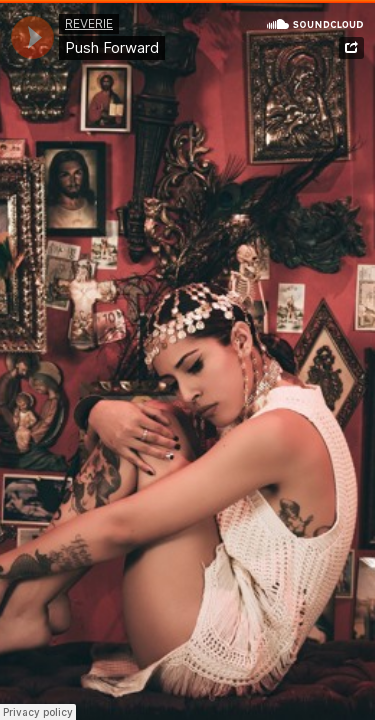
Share (351, 48)
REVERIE (89, 23)
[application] (32, 37)
